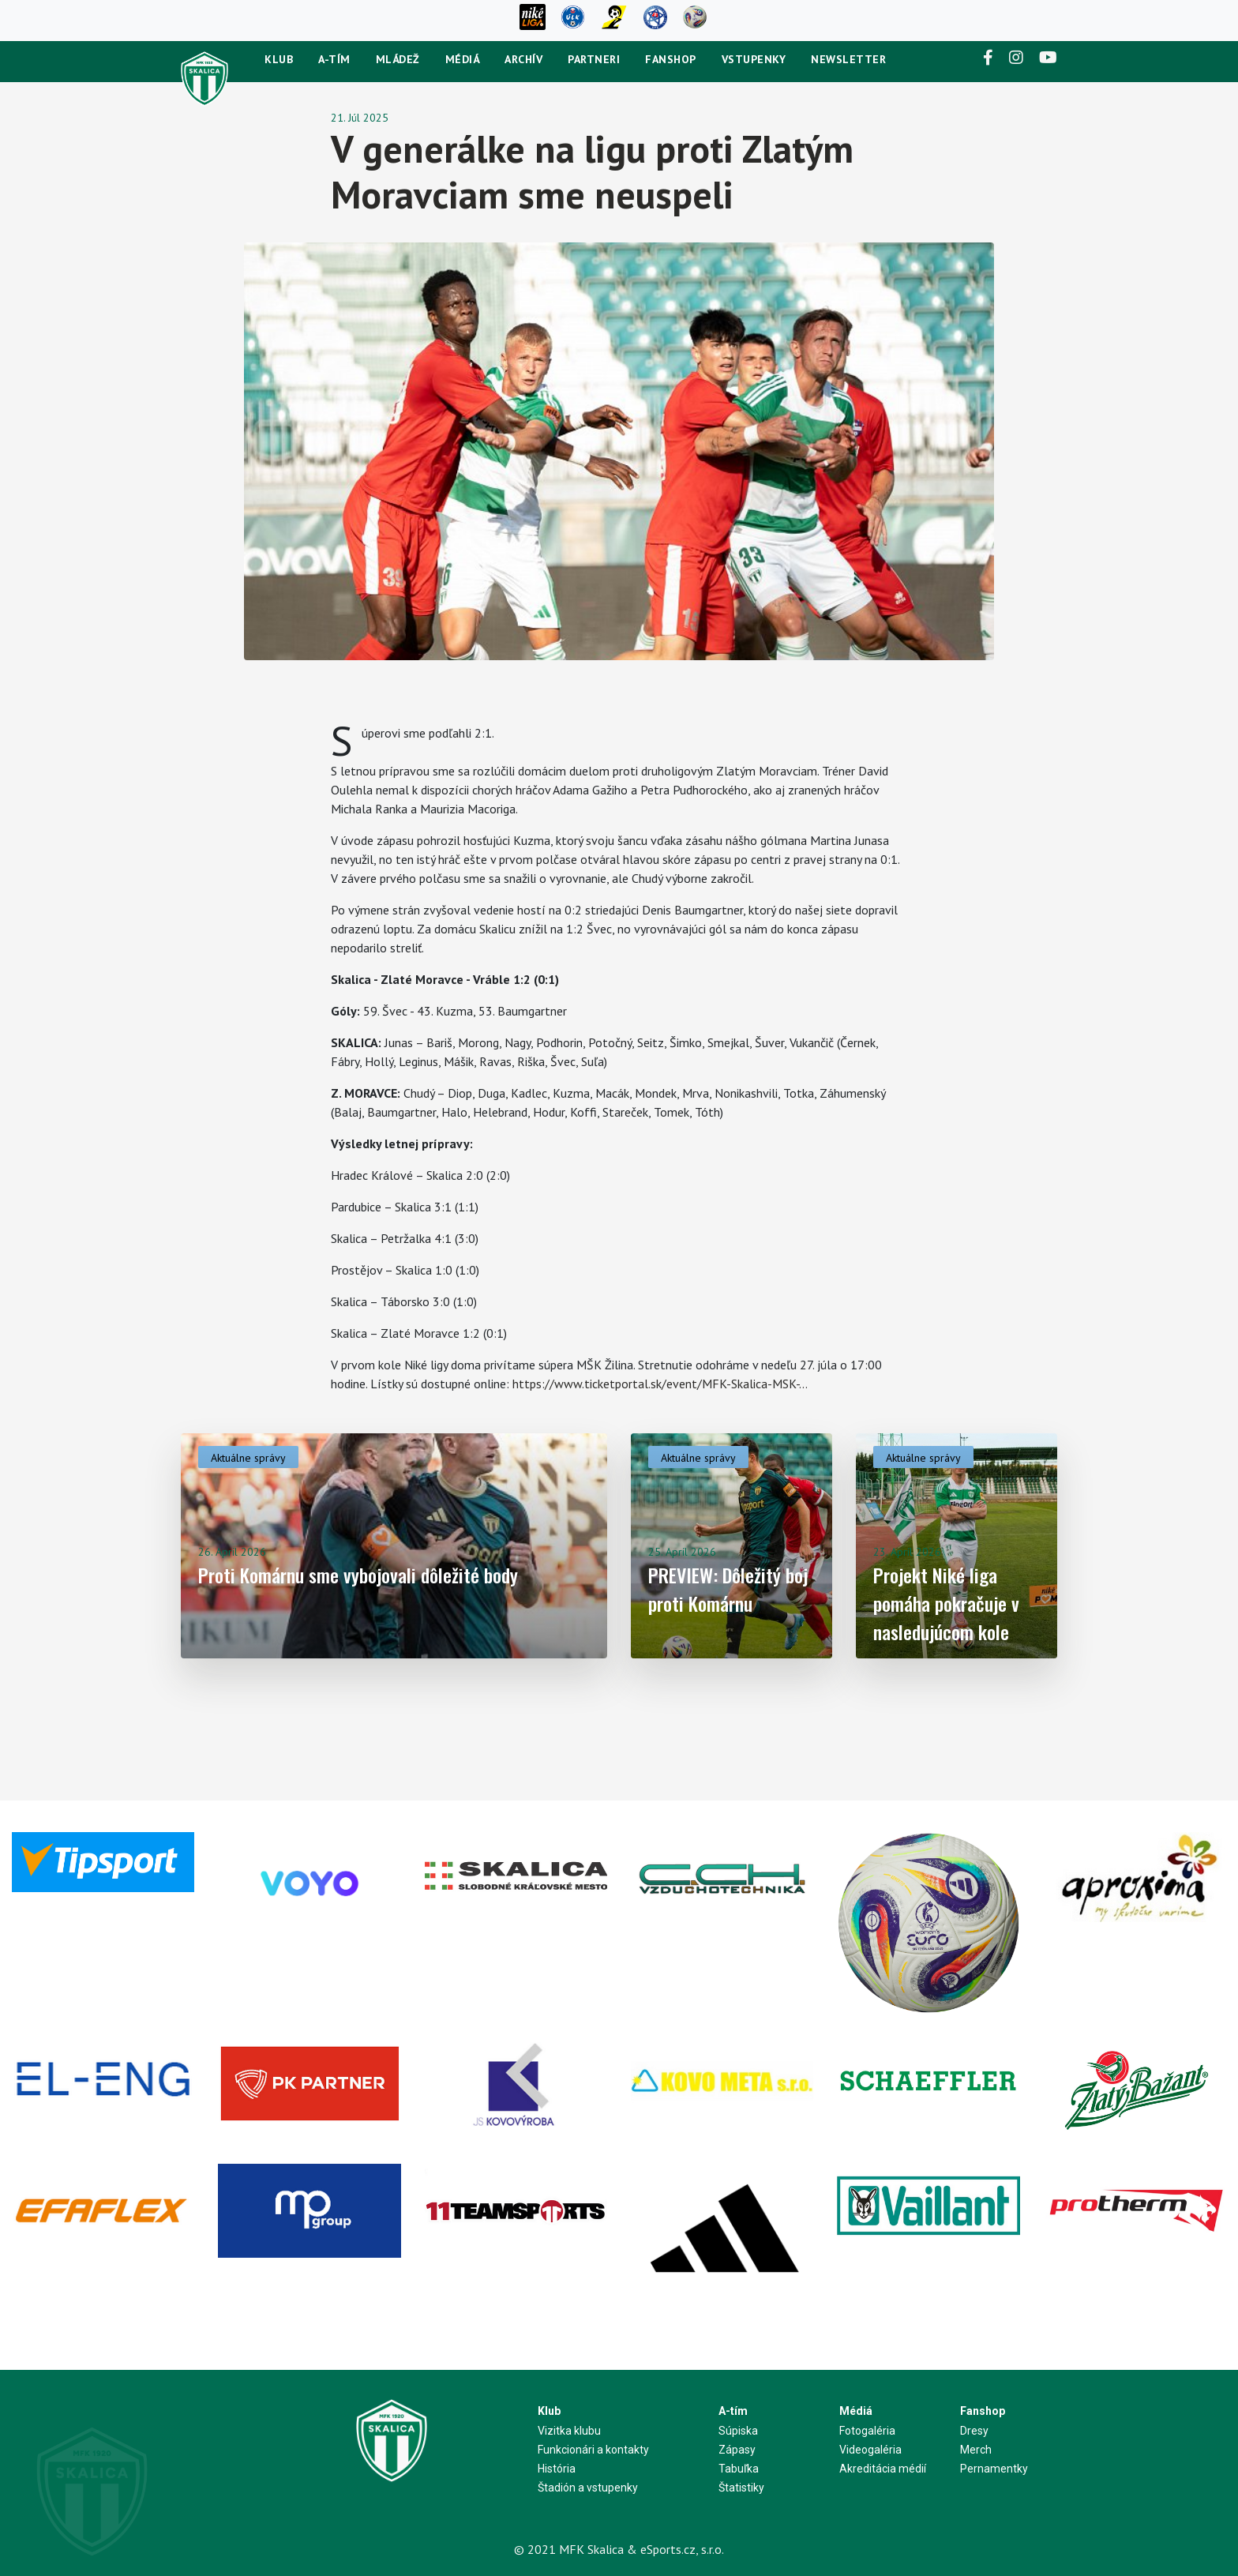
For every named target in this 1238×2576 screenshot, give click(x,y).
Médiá (462, 59)
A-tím (334, 59)
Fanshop (670, 59)
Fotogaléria (867, 2430)
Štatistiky (741, 2487)
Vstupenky (754, 59)
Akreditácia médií (882, 2468)
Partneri (594, 59)
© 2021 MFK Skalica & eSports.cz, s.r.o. (619, 2549)
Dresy (974, 2430)
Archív (523, 59)
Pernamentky (994, 2468)
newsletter (848, 59)
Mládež (398, 59)
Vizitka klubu (569, 2430)
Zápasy (737, 2449)
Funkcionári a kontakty (593, 2449)
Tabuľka (738, 2468)
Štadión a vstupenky (588, 2487)
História (557, 2468)
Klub (278, 59)
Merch (976, 2449)
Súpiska (738, 2430)
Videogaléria (870, 2449)
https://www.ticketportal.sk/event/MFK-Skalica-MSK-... (660, 1383)
